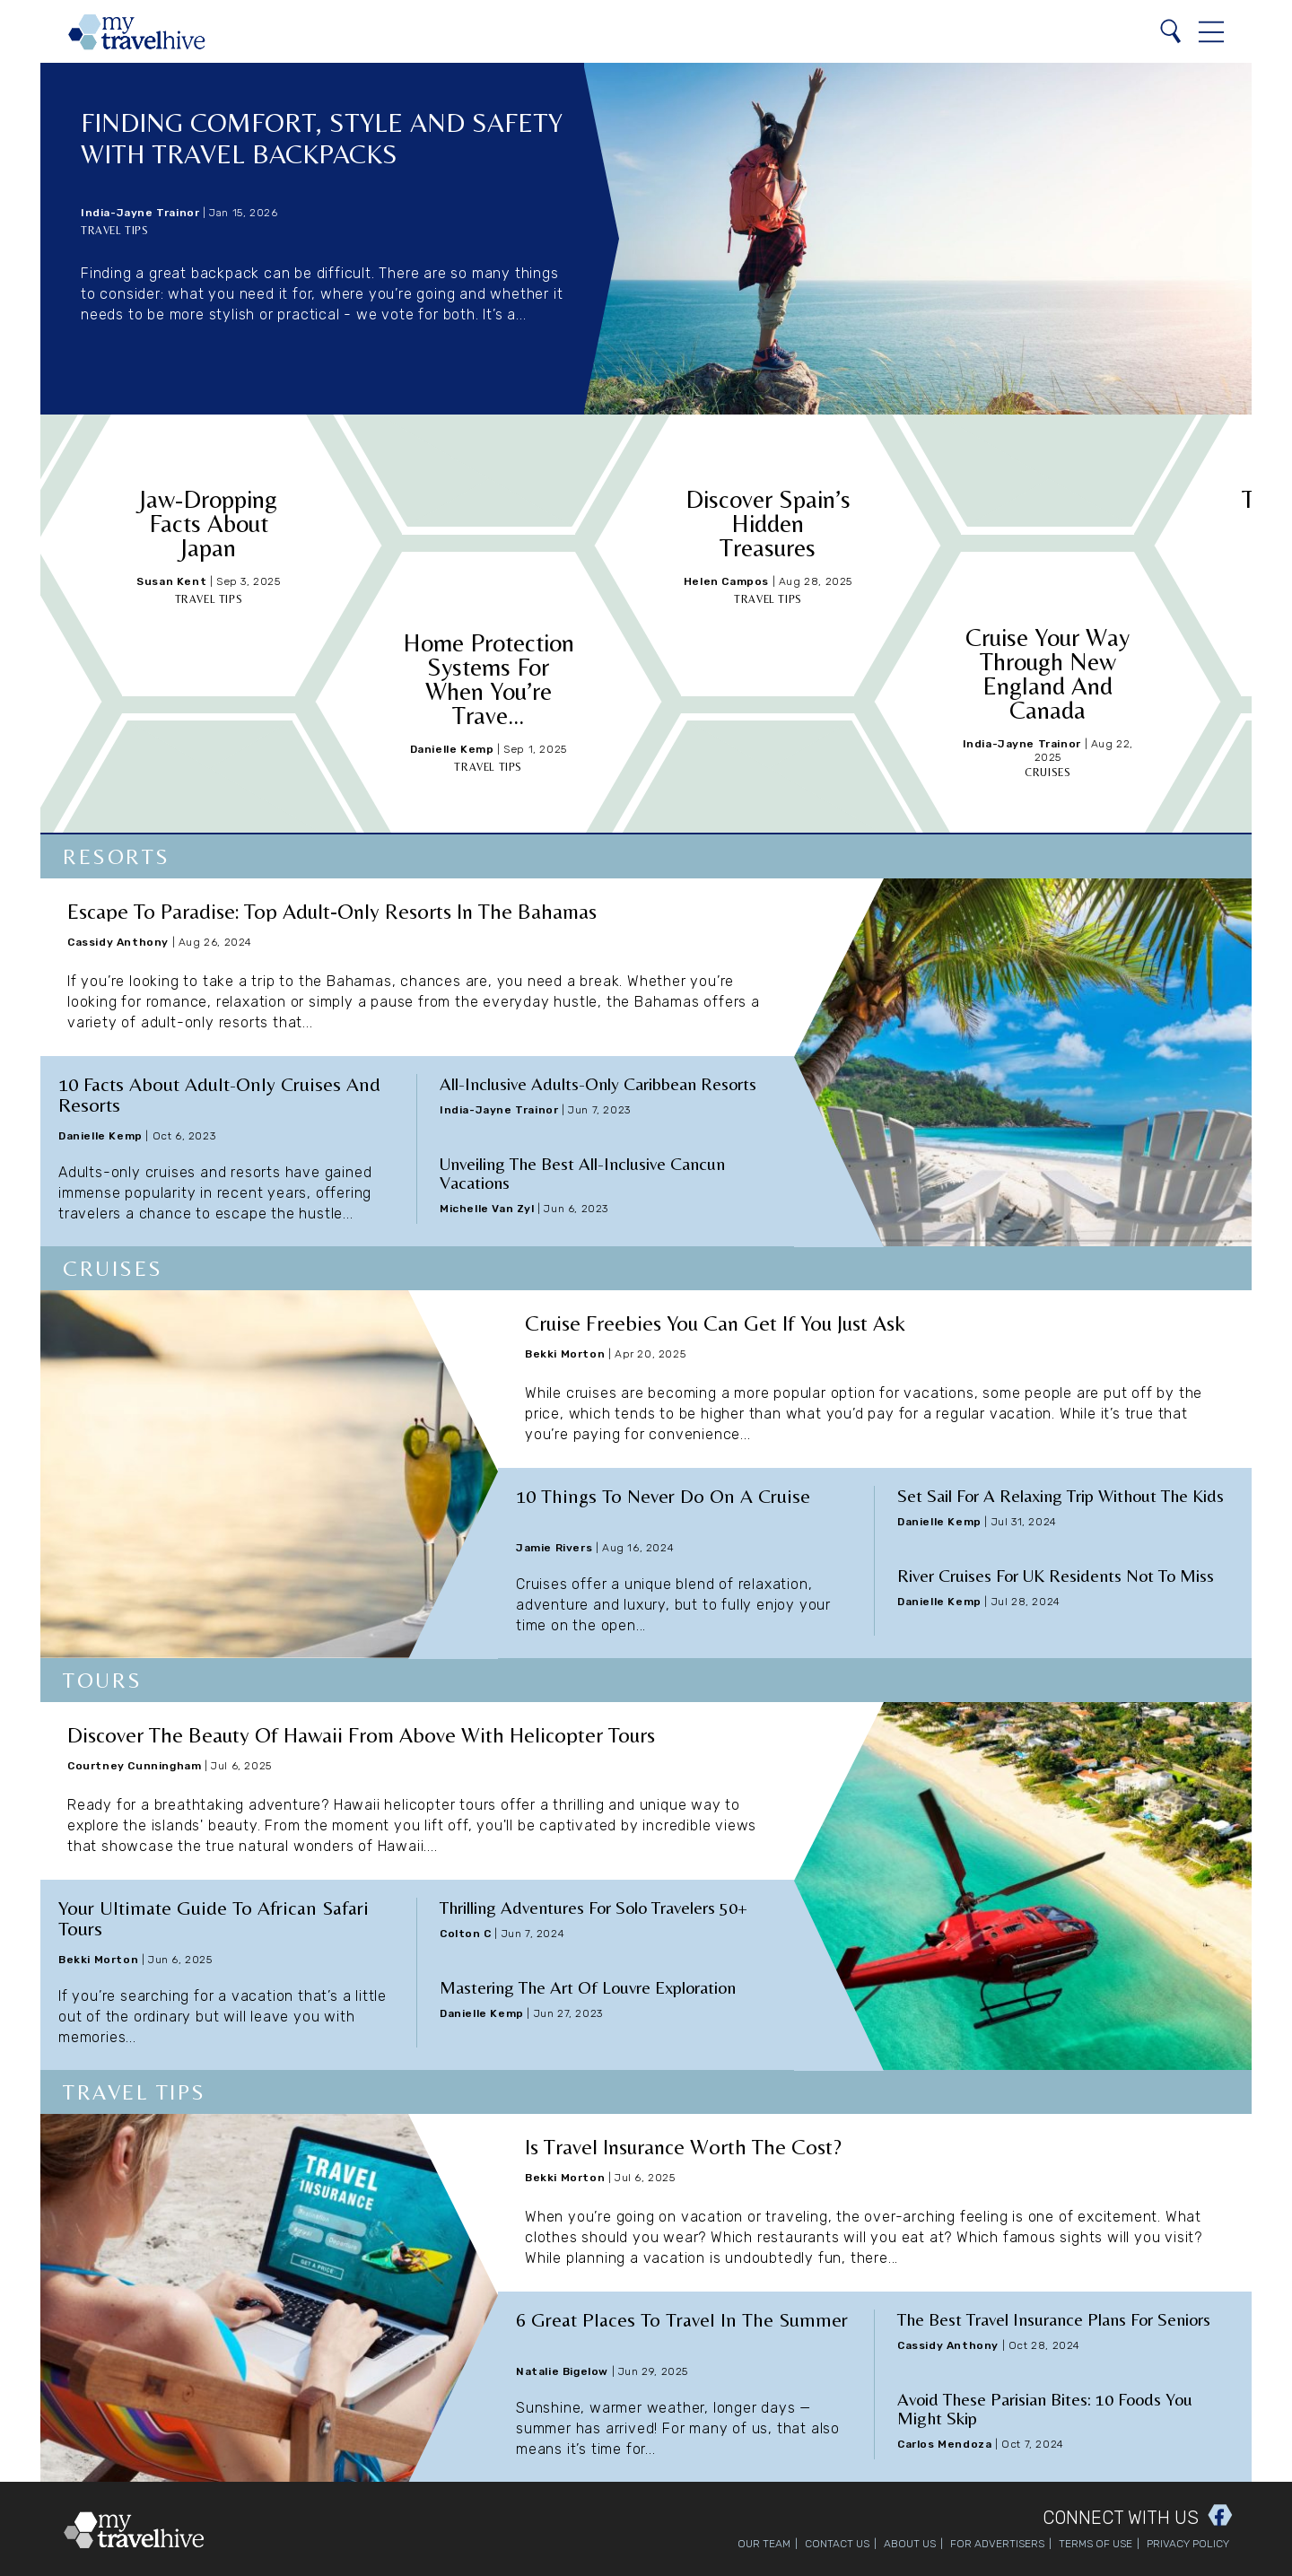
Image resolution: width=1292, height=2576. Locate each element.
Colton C (466, 1933)
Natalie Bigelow (562, 2371)
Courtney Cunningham (134, 1766)
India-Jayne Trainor (140, 212)
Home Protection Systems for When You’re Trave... (488, 678)
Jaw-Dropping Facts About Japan (208, 523)
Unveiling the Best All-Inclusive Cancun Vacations (582, 1172)
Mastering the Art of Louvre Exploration (588, 1987)
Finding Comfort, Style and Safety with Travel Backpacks (322, 138)
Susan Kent (171, 581)
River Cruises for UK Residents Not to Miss (1055, 1575)
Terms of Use (1095, 2543)
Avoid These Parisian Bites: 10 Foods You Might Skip (1044, 2408)
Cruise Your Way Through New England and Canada (1047, 673)
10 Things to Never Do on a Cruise (663, 1496)
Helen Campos (726, 581)
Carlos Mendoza (944, 2444)
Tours (103, 1680)
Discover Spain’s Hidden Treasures (768, 523)
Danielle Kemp (452, 749)
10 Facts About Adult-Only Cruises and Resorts (219, 1094)
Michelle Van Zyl (487, 1208)
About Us (910, 2543)
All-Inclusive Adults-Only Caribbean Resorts (598, 1083)
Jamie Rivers (554, 1547)
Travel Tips (115, 230)
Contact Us (837, 2543)
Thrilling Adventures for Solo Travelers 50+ (593, 1907)
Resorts (116, 856)
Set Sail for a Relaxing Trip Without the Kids (1060, 1495)
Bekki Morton (565, 1354)
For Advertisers (997, 2543)
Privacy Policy (1188, 2543)
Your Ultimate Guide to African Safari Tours (213, 1918)
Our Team (764, 2543)
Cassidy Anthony (118, 942)
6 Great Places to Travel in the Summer (682, 2320)
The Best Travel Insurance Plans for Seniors (1053, 2319)
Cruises (1047, 772)
